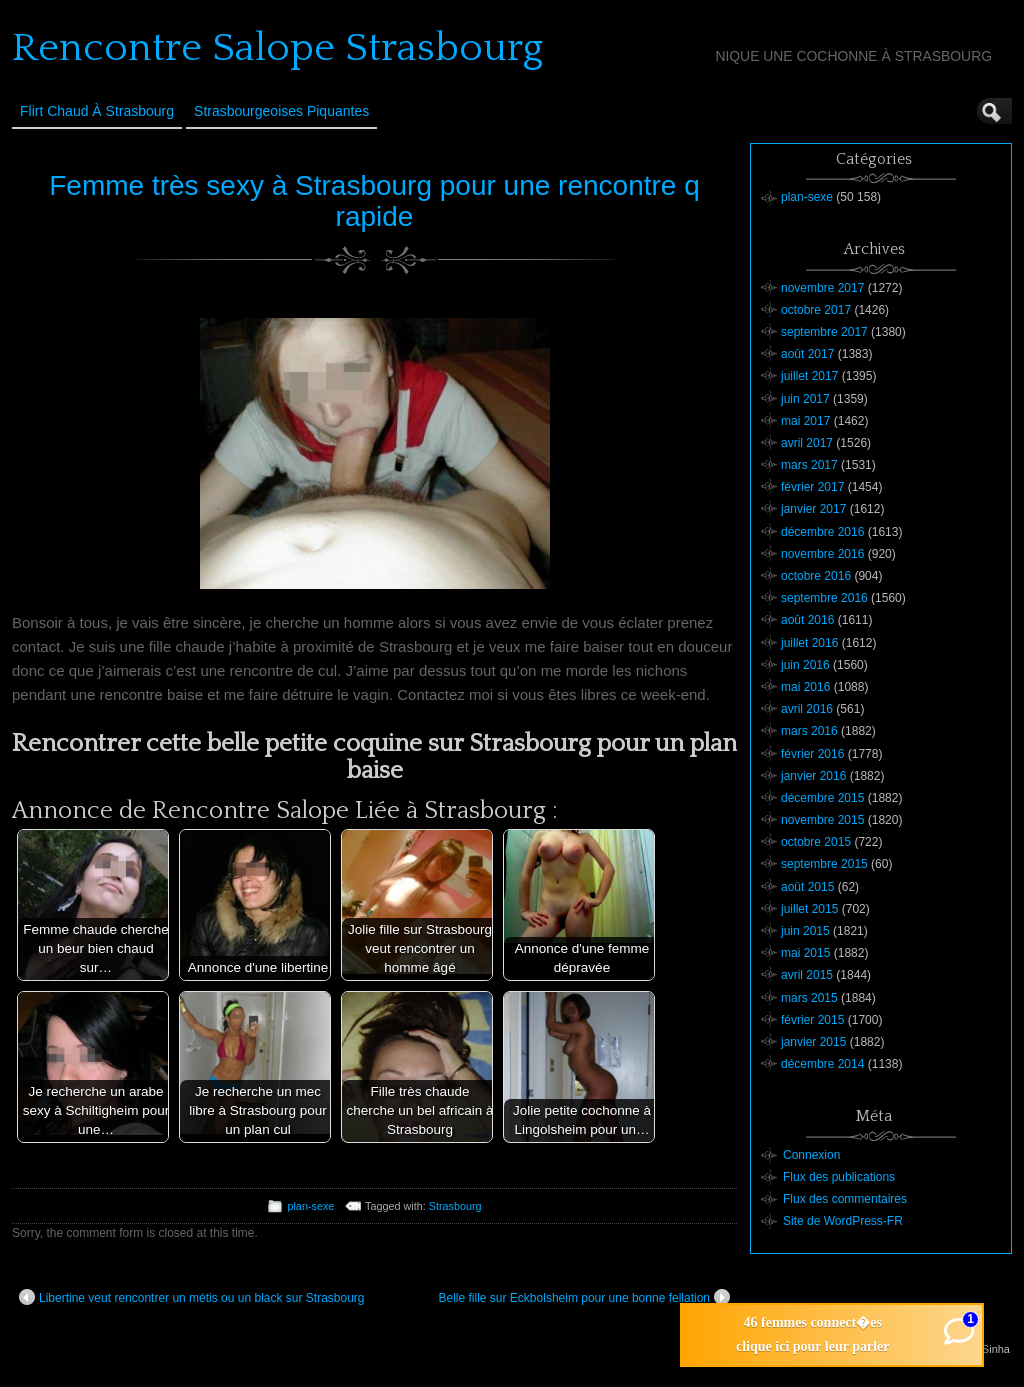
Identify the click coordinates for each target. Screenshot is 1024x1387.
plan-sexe (310, 1206)
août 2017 (807, 354)
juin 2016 (805, 665)
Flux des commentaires (845, 1199)
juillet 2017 (809, 376)
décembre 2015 (822, 798)
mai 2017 (805, 421)
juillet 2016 (809, 643)
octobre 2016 (816, 576)
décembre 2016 (822, 532)
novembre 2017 (822, 288)
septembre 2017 (824, 332)
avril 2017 (807, 443)
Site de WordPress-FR (843, 1221)
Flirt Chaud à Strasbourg (97, 111)
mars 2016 (809, 731)
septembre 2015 (824, 864)
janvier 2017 (813, 509)
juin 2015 (805, 931)
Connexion (811, 1155)
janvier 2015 (813, 1042)
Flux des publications (839, 1177)
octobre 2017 (816, 310)
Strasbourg (455, 1206)
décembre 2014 (822, 1064)
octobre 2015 (816, 842)
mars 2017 (809, 465)
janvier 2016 (813, 776)
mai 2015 (805, 953)
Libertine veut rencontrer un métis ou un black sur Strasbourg (192, 1297)
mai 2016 (805, 687)
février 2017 (812, 487)
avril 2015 (807, 975)
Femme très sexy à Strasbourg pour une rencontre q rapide (374, 201)
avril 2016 (807, 709)
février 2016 (812, 754)
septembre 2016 (824, 598)
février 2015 (812, 1020)
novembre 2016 (822, 554)
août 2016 (807, 620)
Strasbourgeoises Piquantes (281, 111)
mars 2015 (809, 998)
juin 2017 (805, 399)
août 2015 (807, 887)
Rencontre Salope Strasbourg (277, 48)
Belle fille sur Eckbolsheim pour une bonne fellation (585, 1297)
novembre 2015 (822, 820)
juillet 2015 (809, 909)
